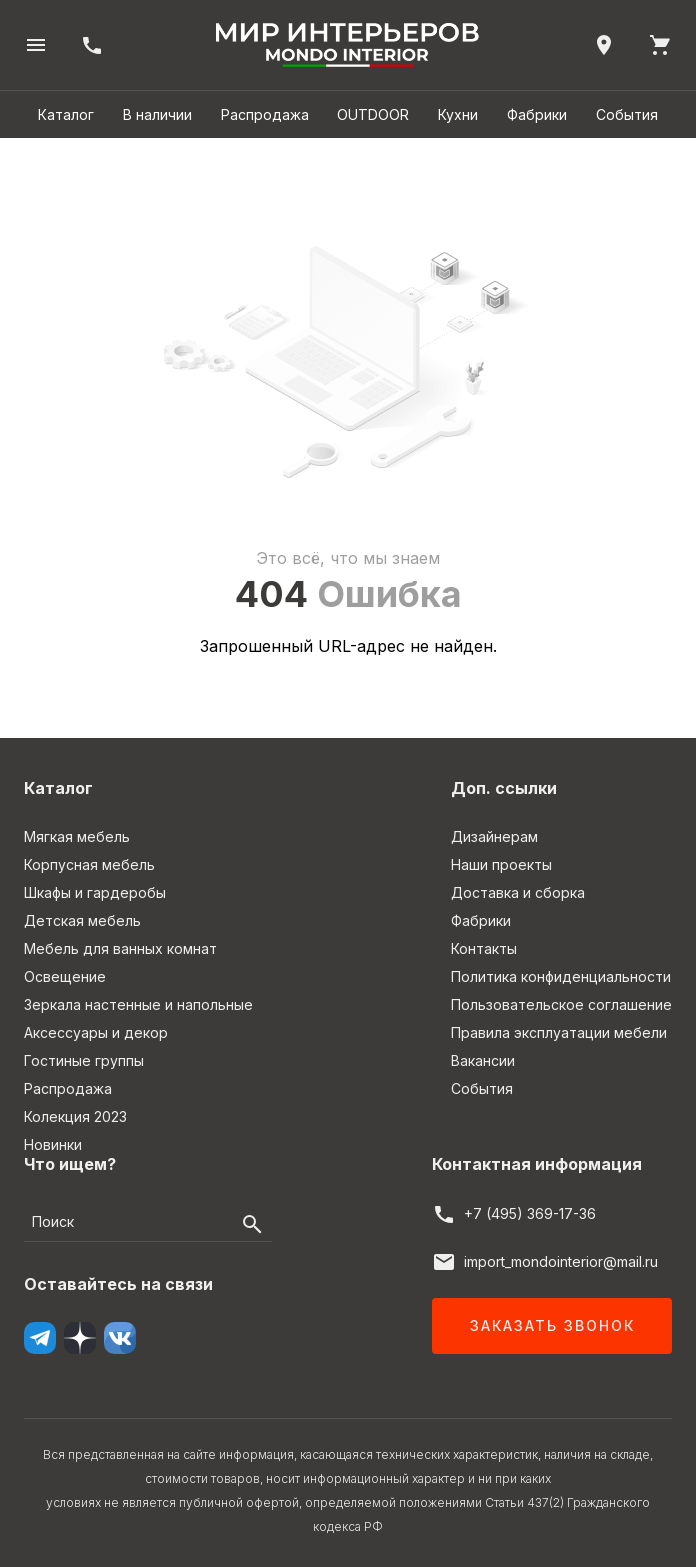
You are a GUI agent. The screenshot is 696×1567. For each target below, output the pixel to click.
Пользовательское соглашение (561, 1004)
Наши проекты (501, 864)
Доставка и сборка (518, 892)
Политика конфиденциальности (561, 976)
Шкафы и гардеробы (95, 892)
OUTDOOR (373, 114)
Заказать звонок (552, 1325)
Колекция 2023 (75, 1116)
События (627, 114)
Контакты (484, 948)
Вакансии (483, 1060)
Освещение (65, 976)
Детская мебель (82, 920)
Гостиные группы (84, 1060)
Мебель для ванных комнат (120, 948)
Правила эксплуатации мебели (559, 1032)
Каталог (66, 114)
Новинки (53, 1144)
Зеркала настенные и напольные (138, 1004)
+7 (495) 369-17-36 (530, 1213)
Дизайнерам (494, 836)
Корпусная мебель (89, 864)
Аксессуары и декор (96, 1032)
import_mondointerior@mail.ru (561, 1261)
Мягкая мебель (77, 836)
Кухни (458, 114)
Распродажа (265, 114)
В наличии (157, 114)
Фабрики (537, 114)
